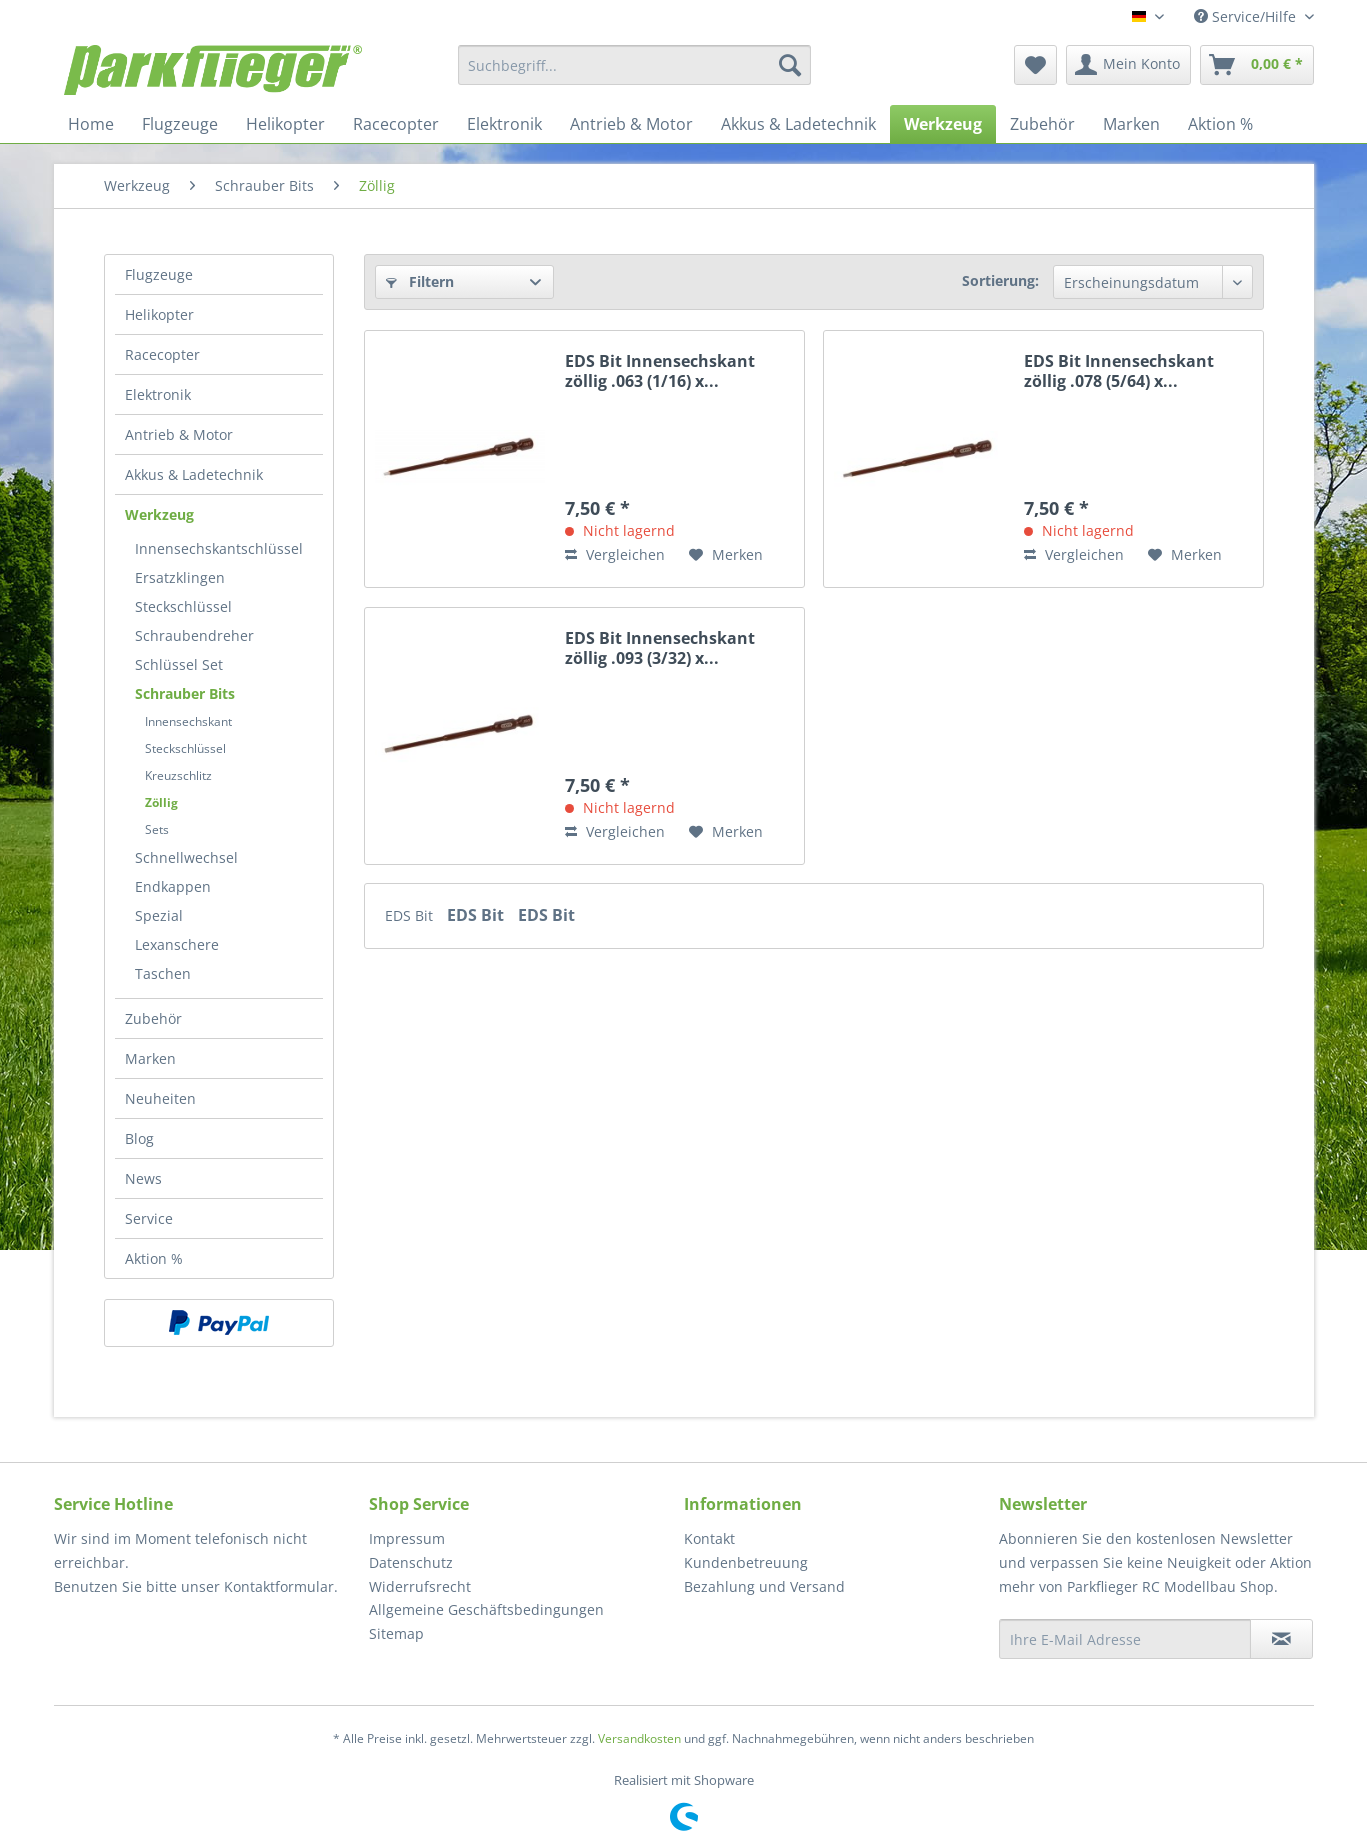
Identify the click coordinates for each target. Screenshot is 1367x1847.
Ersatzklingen (180, 577)
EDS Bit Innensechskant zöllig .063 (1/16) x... (660, 371)
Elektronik (158, 394)
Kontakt (709, 1538)
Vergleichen (615, 554)
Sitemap (396, 1633)
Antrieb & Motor (179, 434)
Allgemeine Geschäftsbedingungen (486, 1609)
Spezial (159, 915)
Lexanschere (177, 944)
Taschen (163, 973)
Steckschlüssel (183, 606)
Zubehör (153, 1018)
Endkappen (173, 886)
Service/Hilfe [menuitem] (1247, 16)
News (143, 1178)
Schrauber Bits (185, 693)
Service (149, 1218)
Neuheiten (160, 1098)
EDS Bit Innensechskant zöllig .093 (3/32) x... (660, 648)
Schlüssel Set (179, 664)
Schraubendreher (194, 635)
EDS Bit (411, 915)
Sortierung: (1000, 280)
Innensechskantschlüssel (219, 548)
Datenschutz (411, 1562)
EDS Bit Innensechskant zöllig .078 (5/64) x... (1119, 371)
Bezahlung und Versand (764, 1586)
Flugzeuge (159, 274)
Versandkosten (639, 1738)
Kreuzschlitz (178, 775)
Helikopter (159, 314)
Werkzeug (159, 514)
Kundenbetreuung (746, 1562)
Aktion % (154, 1258)
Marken (150, 1058)
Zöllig (161, 802)
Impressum (407, 1538)
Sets (157, 829)
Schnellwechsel (186, 857)
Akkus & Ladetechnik (194, 474)
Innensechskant (188, 721)
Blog (139, 1138)
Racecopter (162, 354)
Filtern (420, 281)
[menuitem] (634, 65)
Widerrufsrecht (420, 1586)
